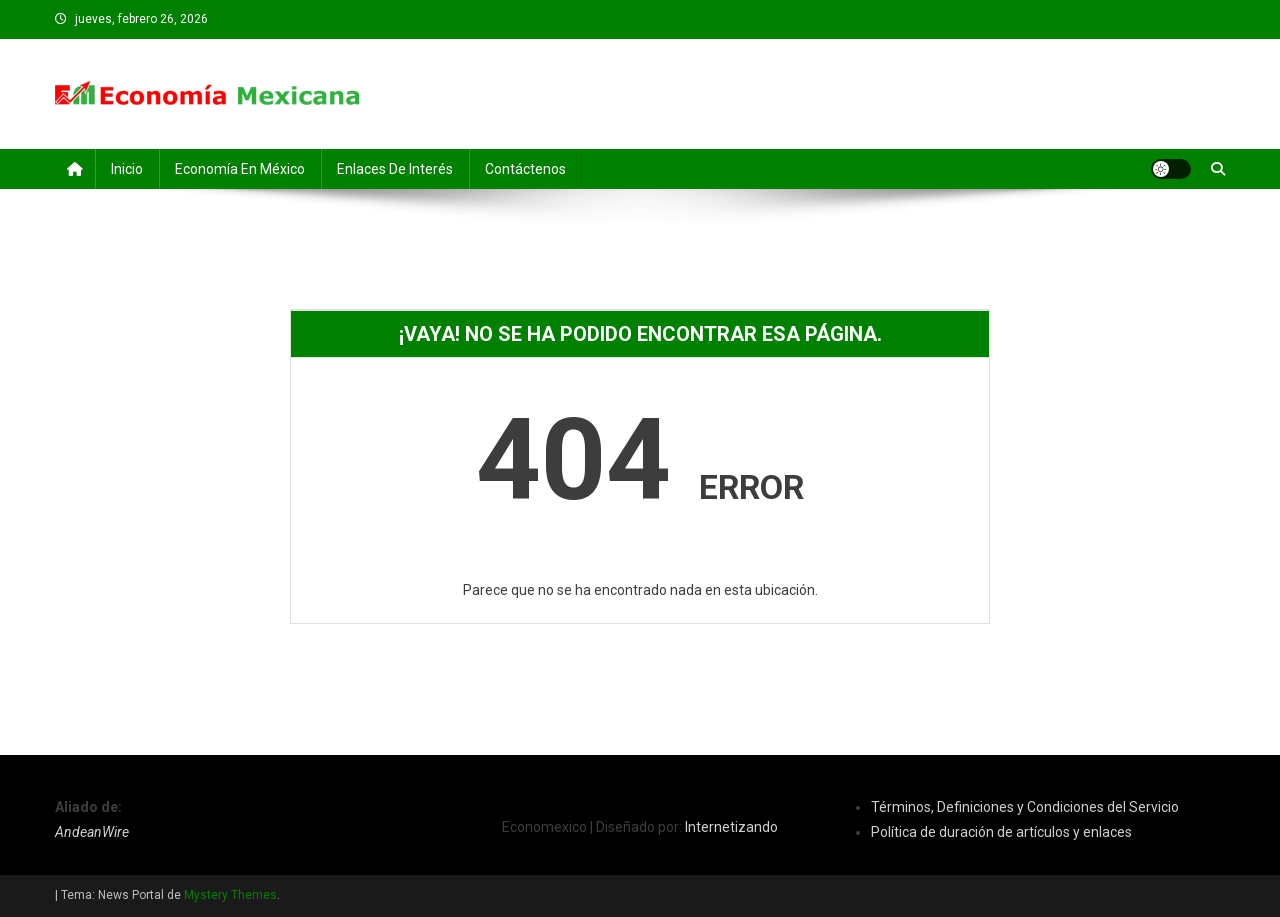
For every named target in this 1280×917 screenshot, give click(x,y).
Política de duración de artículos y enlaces (1001, 832)
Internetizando (731, 827)
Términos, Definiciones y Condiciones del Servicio (1025, 807)
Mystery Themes (230, 895)
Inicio (127, 169)
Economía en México (240, 169)
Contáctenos (525, 169)
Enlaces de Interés (395, 169)
